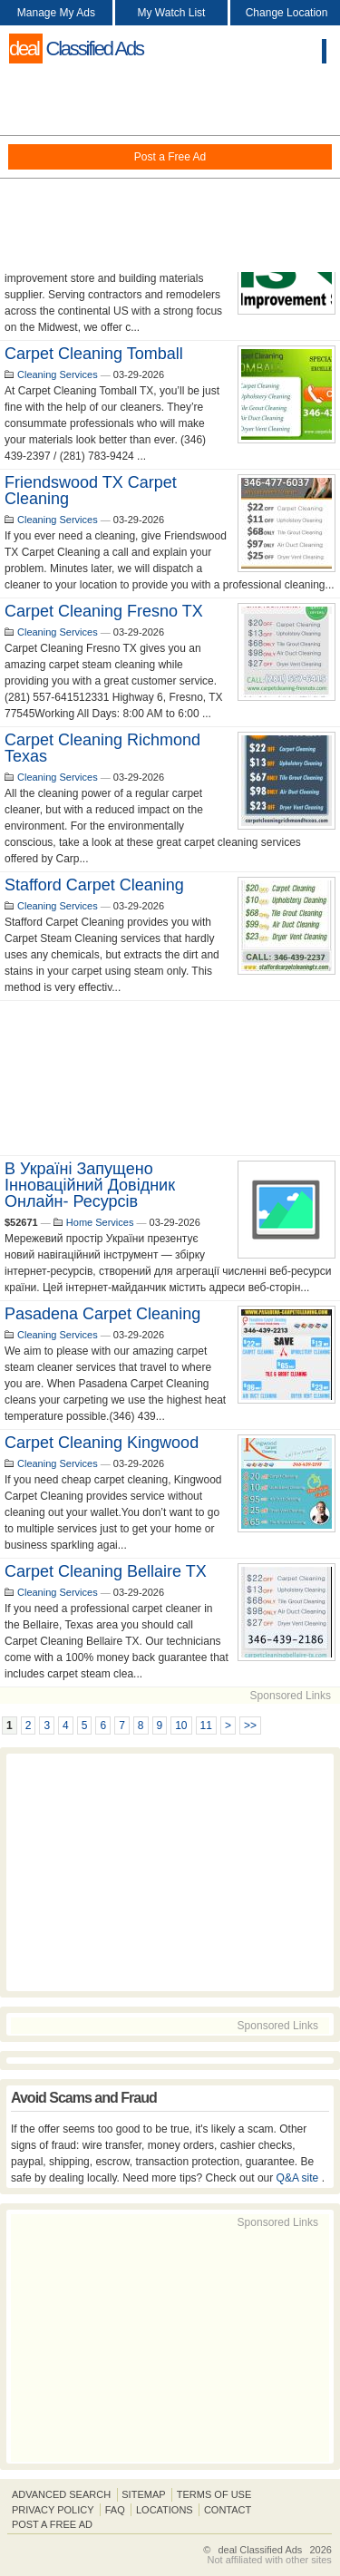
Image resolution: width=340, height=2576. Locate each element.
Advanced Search (61, 2494)
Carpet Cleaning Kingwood (102, 1443)
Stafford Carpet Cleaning (94, 885)
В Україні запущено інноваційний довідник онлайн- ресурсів (90, 1185)
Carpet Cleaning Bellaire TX (106, 1571)
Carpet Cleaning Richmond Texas (102, 748)
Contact (227, 2509)
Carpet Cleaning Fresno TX (104, 611)
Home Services (100, 1222)
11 (206, 1725)
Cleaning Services (57, 374)
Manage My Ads (56, 12)
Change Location (287, 12)
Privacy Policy (53, 2509)
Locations (164, 2509)
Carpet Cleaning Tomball (94, 354)
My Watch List (172, 12)
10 (181, 1725)
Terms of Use (214, 2494)
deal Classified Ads (260, 2549)
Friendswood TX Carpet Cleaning (91, 490)
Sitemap (143, 2494)
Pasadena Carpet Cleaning (102, 1314)
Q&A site (299, 2178)
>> (250, 1725)
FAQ (115, 2509)
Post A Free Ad (52, 2524)
